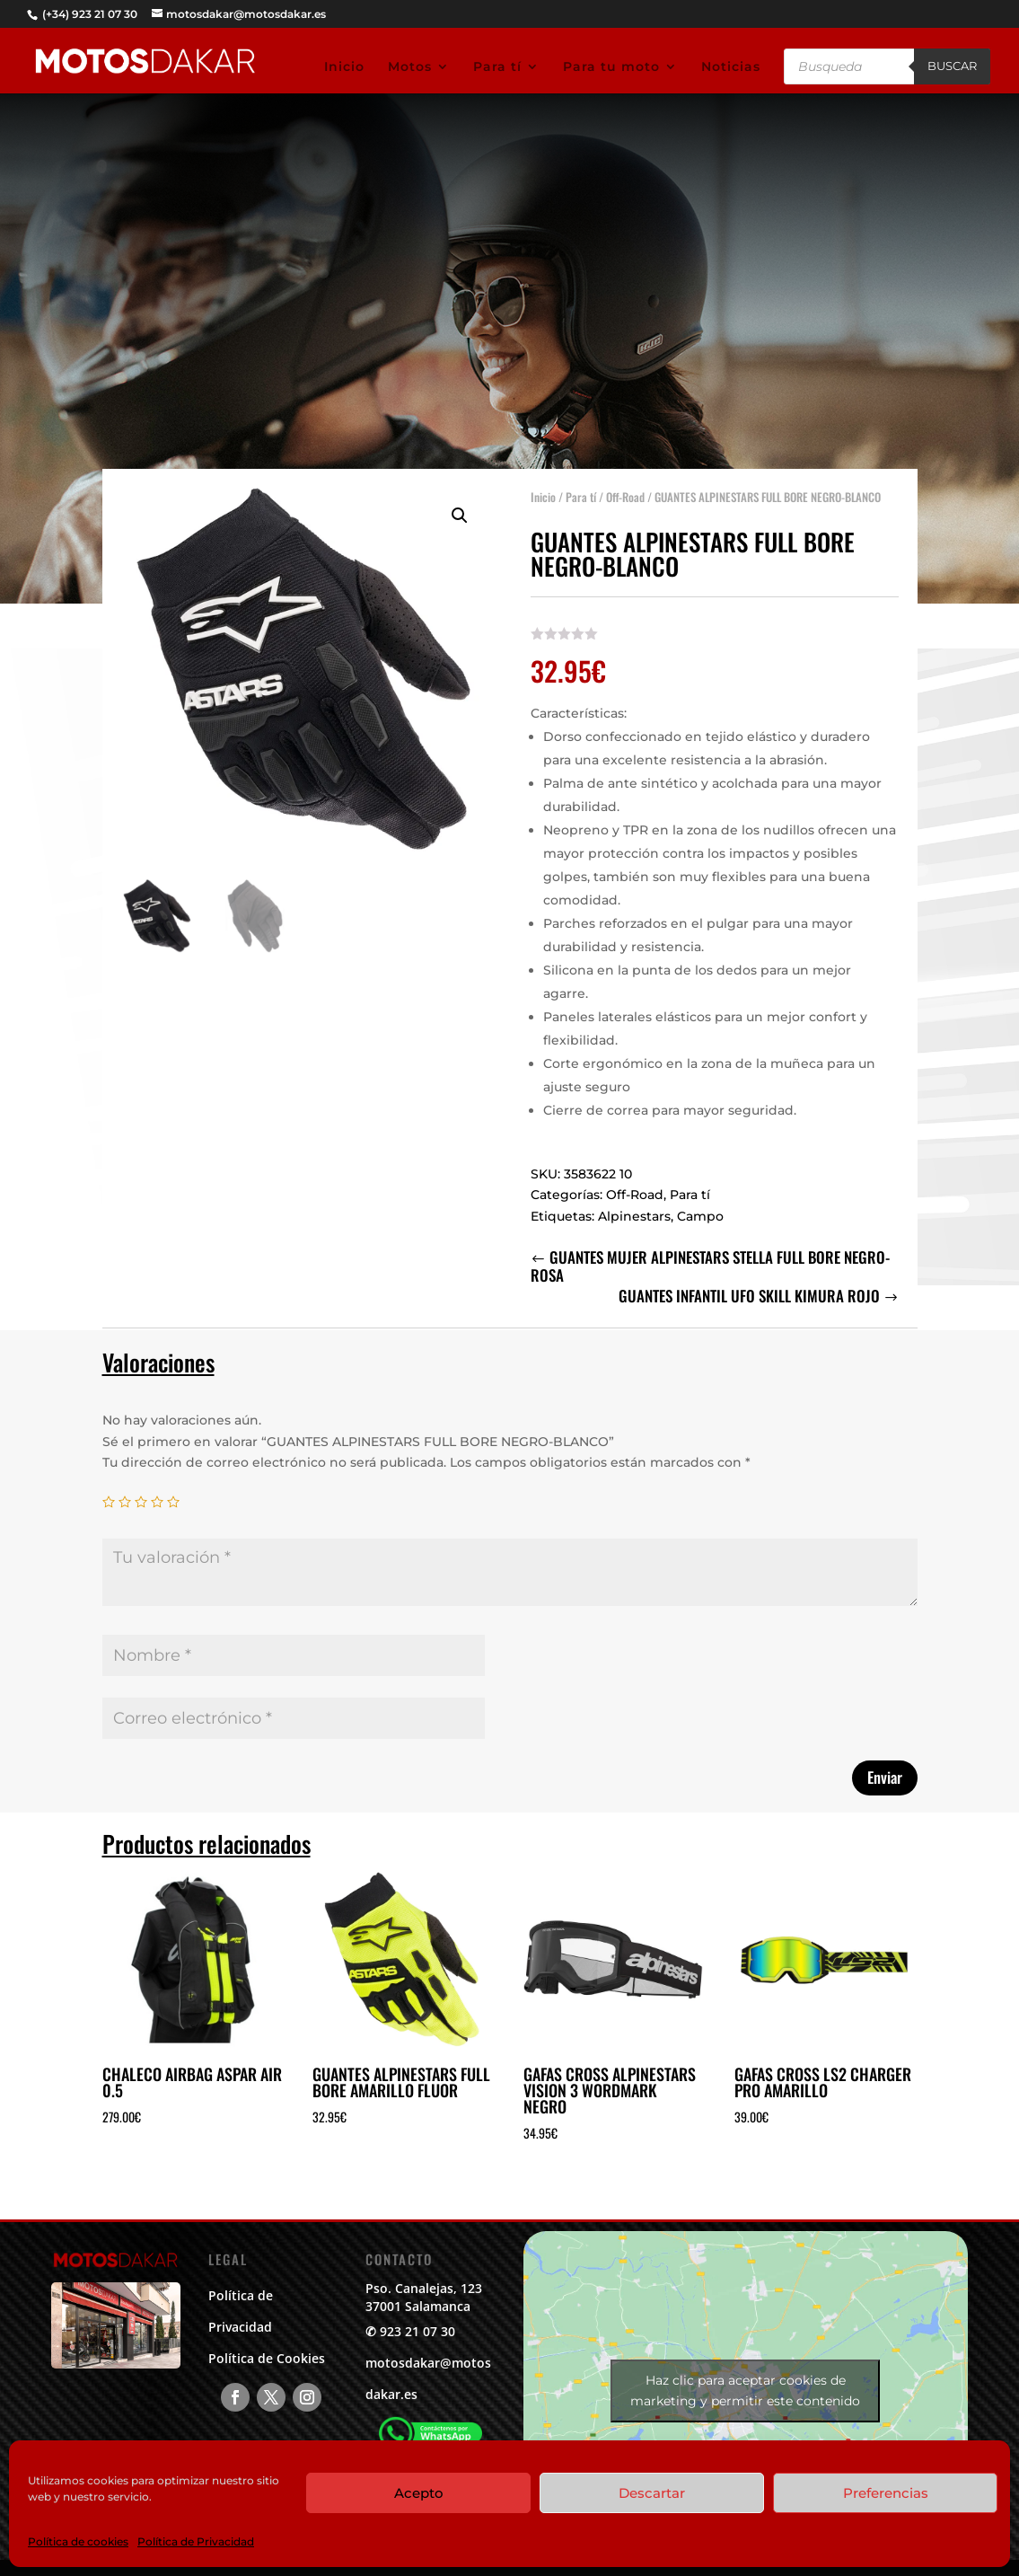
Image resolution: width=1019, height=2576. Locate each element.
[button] (460, 515)
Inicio (344, 67)
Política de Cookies (266, 2358)
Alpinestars (634, 1216)
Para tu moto (611, 67)
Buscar (952, 65)
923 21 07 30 (417, 2331)
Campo (700, 1216)
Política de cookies (78, 2541)
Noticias (730, 67)
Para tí (497, 67)
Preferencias (885, 2492)
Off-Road (625, 497)
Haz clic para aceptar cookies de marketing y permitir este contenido (745, 2390)
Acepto (419, 2492)
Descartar (652, 2492)
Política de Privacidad (195, 2541)
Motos (410, 67)
